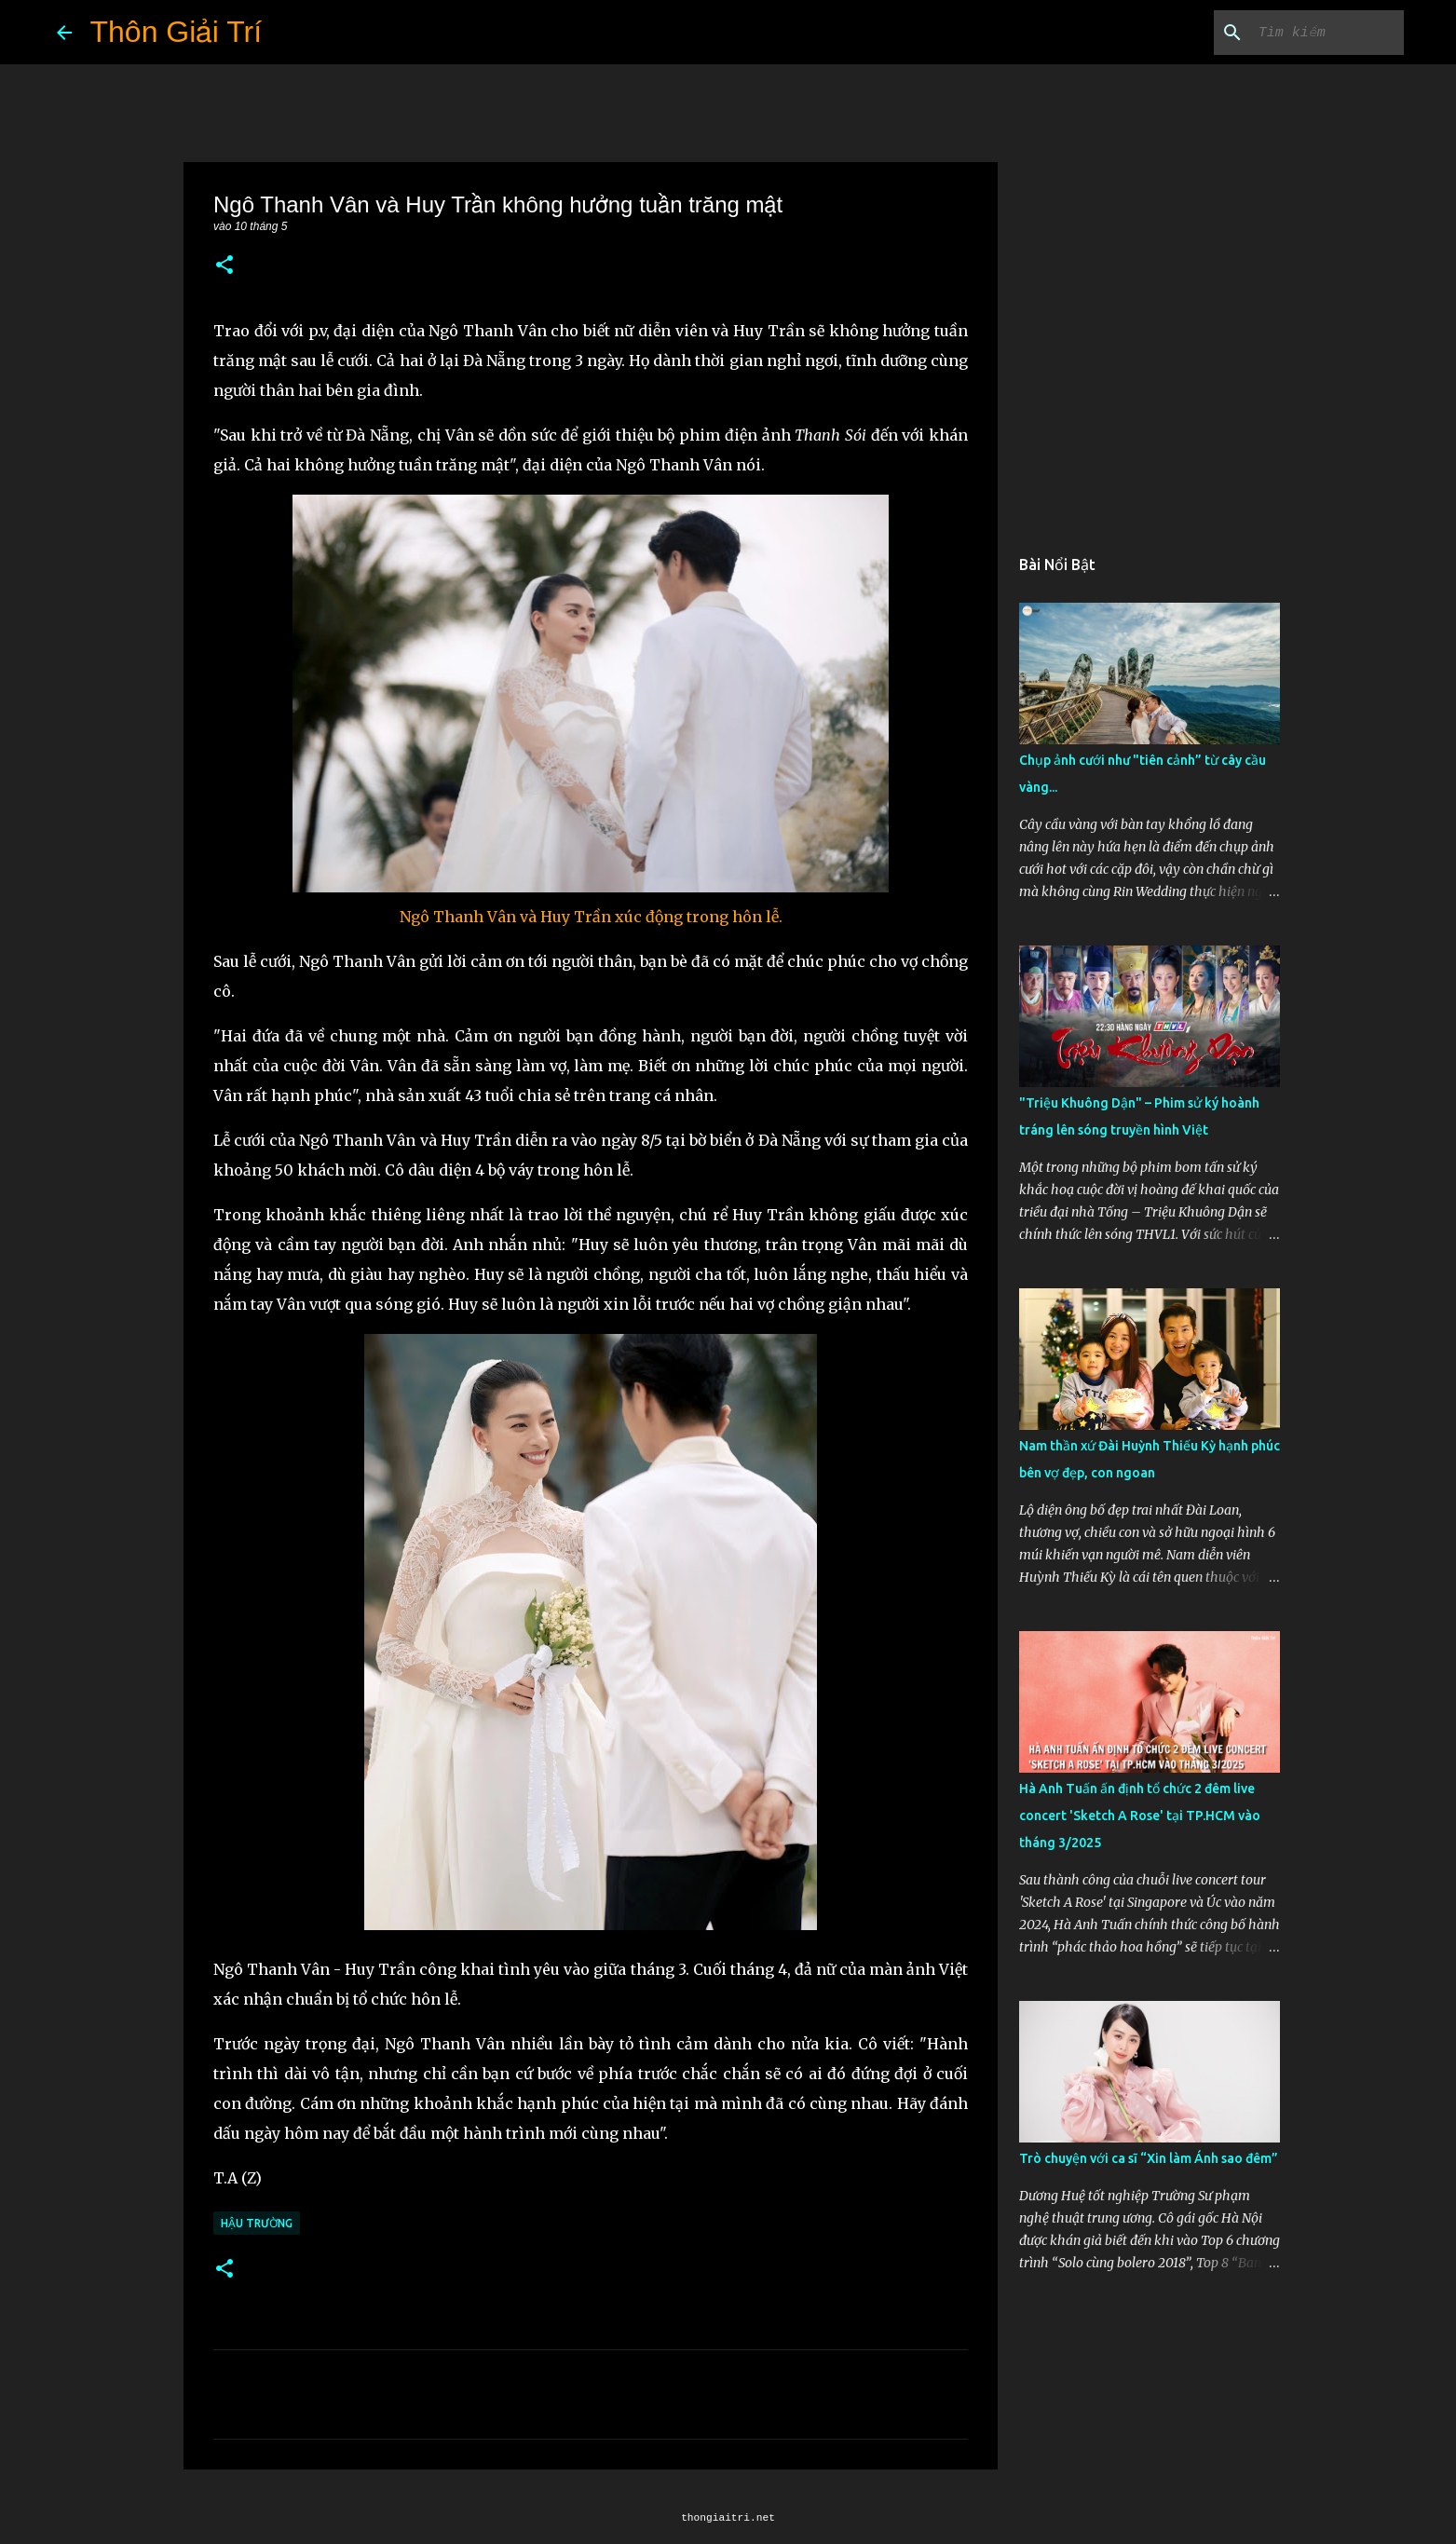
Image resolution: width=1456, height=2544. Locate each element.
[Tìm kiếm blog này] (1306, 32)
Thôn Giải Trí (176, 31)
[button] (224, 266)
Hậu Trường (257, 2223)
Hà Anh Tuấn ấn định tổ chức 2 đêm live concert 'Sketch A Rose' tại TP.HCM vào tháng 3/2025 (1139, 1815)
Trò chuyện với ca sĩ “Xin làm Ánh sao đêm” (1148, 2158)
